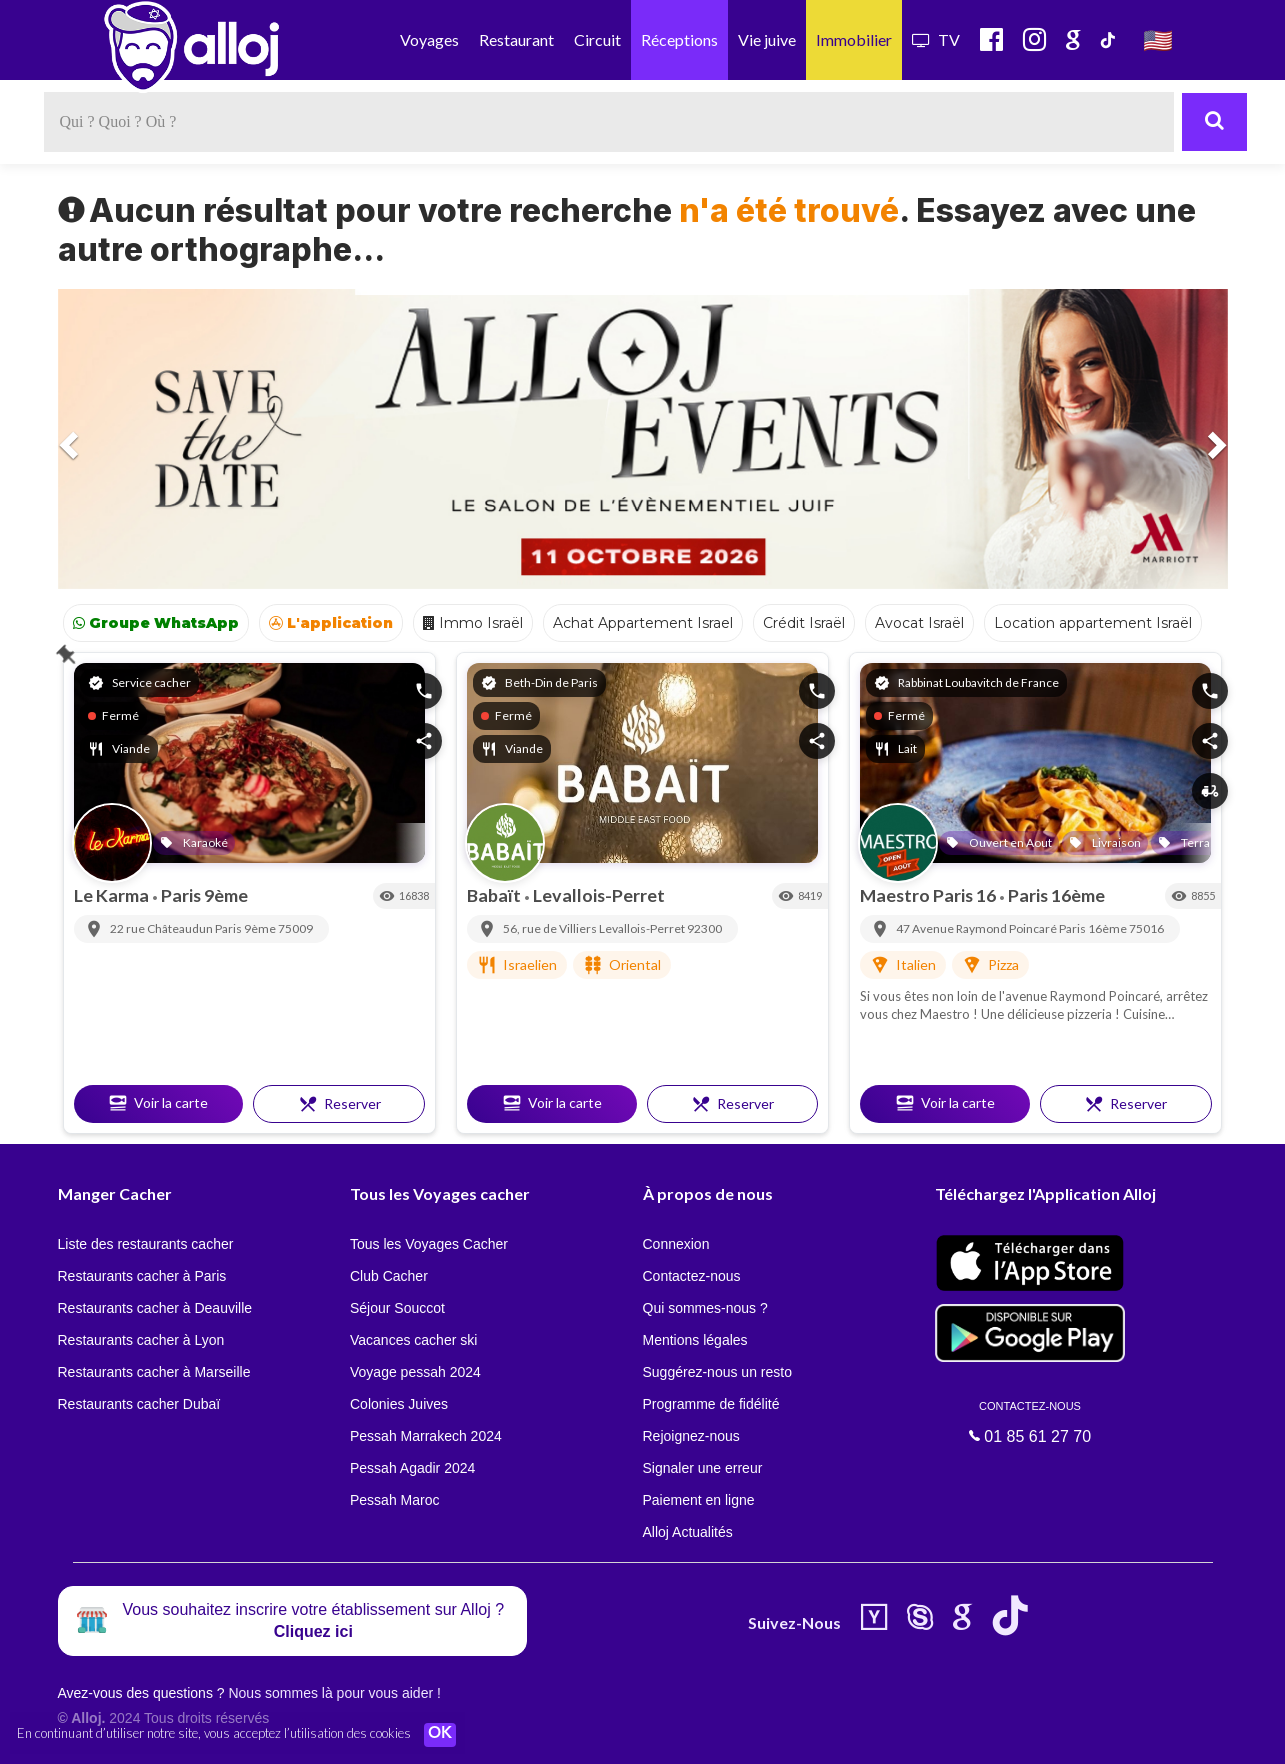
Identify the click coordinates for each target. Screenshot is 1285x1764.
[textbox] (609, 122)
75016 (1146, 928)
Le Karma (113, 895)
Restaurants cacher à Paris (142, 1276)
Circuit (597, 39)
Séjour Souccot (397, 1308)
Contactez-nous (692, 1276)
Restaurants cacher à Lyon (141, 1340)
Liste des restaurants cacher (146, 1244)
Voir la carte (158, 1103)
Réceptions (679, 39)
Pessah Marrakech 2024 (426, 1436)
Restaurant (516, 39)
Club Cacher (389, 1276)
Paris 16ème (1056, 895)
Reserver (339, 1104)
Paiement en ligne (699, 1500)
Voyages (429, 39)
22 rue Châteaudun (162, 928)
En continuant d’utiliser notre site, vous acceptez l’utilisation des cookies (214, 1734)
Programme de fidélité (711, 1404)
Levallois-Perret (599, 895)
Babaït (495, 895)
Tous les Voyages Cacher (429, 1244)
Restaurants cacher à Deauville (155, 1308)
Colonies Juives (399, 1404)
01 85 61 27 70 (1030, 1422)
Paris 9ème (204, 895)
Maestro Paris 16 (929, 895)
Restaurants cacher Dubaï (139, 1404)
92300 (704, 928)
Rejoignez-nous (691, 1436)
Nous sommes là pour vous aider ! (334, 1693)
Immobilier (854, 39)
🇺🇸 (1158, 39)
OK (440, 1735)
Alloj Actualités (688, 1532)
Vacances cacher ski (413, 1340)
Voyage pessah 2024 (415, 1372)
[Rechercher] (1214, 122)
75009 (295, 928)
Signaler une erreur (703, 1468)
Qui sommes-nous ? (705, 1308)
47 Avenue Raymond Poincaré (977, 928)
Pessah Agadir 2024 (412, 1468)
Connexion (676, 1244)
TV (936, 39)
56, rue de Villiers (551, 928)
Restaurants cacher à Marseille (154, 1372)
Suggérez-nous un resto (717, 1372)
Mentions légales (695, 1340)
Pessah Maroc (394, 1500)
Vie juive (767, 39)
